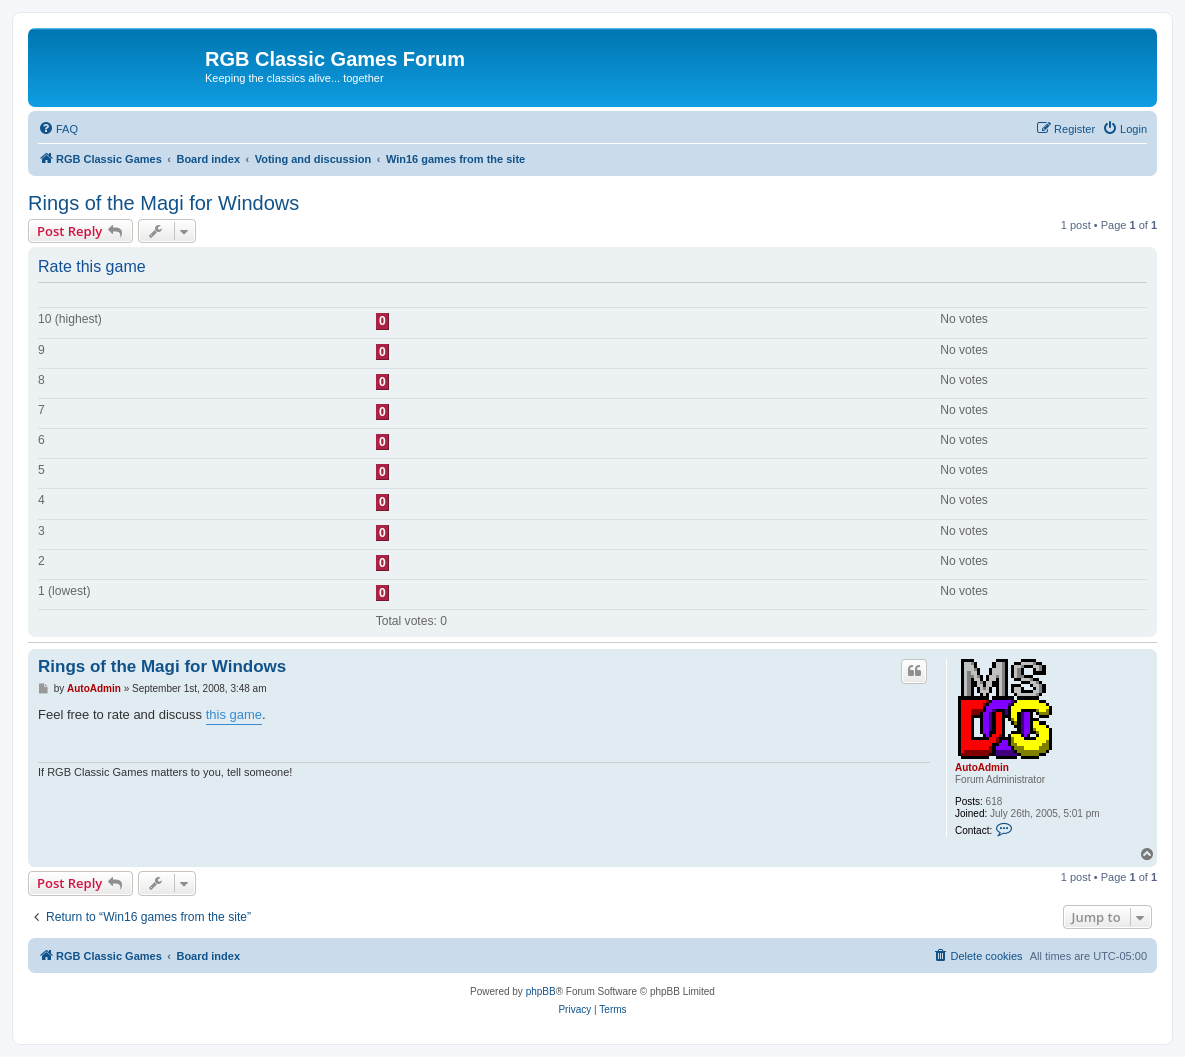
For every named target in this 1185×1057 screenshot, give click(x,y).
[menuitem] (58, 129)
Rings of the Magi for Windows (163, 203)
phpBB (541, 991)
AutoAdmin (982, 767)
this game (234, 714)
